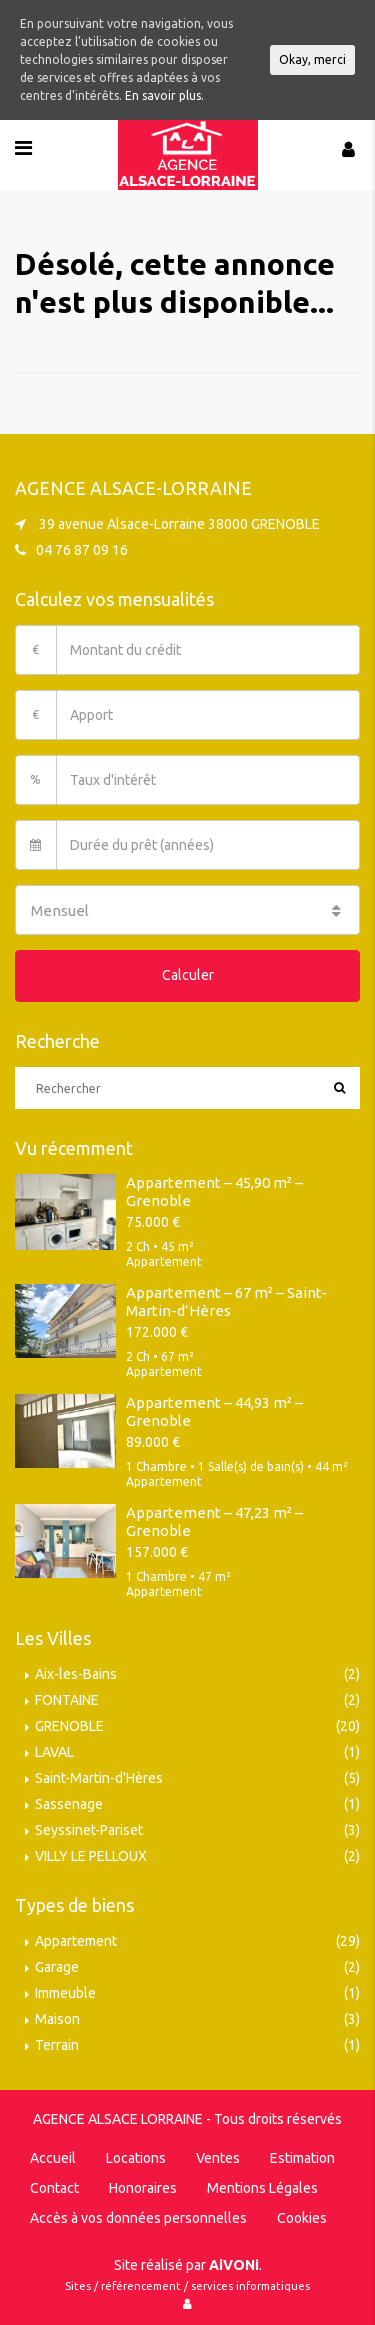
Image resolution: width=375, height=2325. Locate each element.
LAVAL (54, 1752)
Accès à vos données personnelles (138, 2218)
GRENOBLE (69, 1726)
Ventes (218, 2158)
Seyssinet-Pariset (89, 1830)
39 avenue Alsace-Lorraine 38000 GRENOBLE (179, 524)
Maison (57, 2019)
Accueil (53, 2158)
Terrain (57, 2045)
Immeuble (65, 1993)
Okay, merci (312, 59)
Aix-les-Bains (76, 1674)
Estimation (302, 2158)
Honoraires (143, 2188)
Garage (57, 1967)
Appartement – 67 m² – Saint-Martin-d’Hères (226, 1301)
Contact (54, 2188)
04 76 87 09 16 (82, 550)
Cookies (302, 2218)
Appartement (76, 1941)
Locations (136, 2158)
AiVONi (234, 2265)
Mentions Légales (262, 2188)
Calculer (188, 975)
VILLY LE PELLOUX (91, 1856)
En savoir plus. (164, 95)
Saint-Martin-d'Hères (99, 1778)
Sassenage (69, 1804)
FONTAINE (67, 1700)
